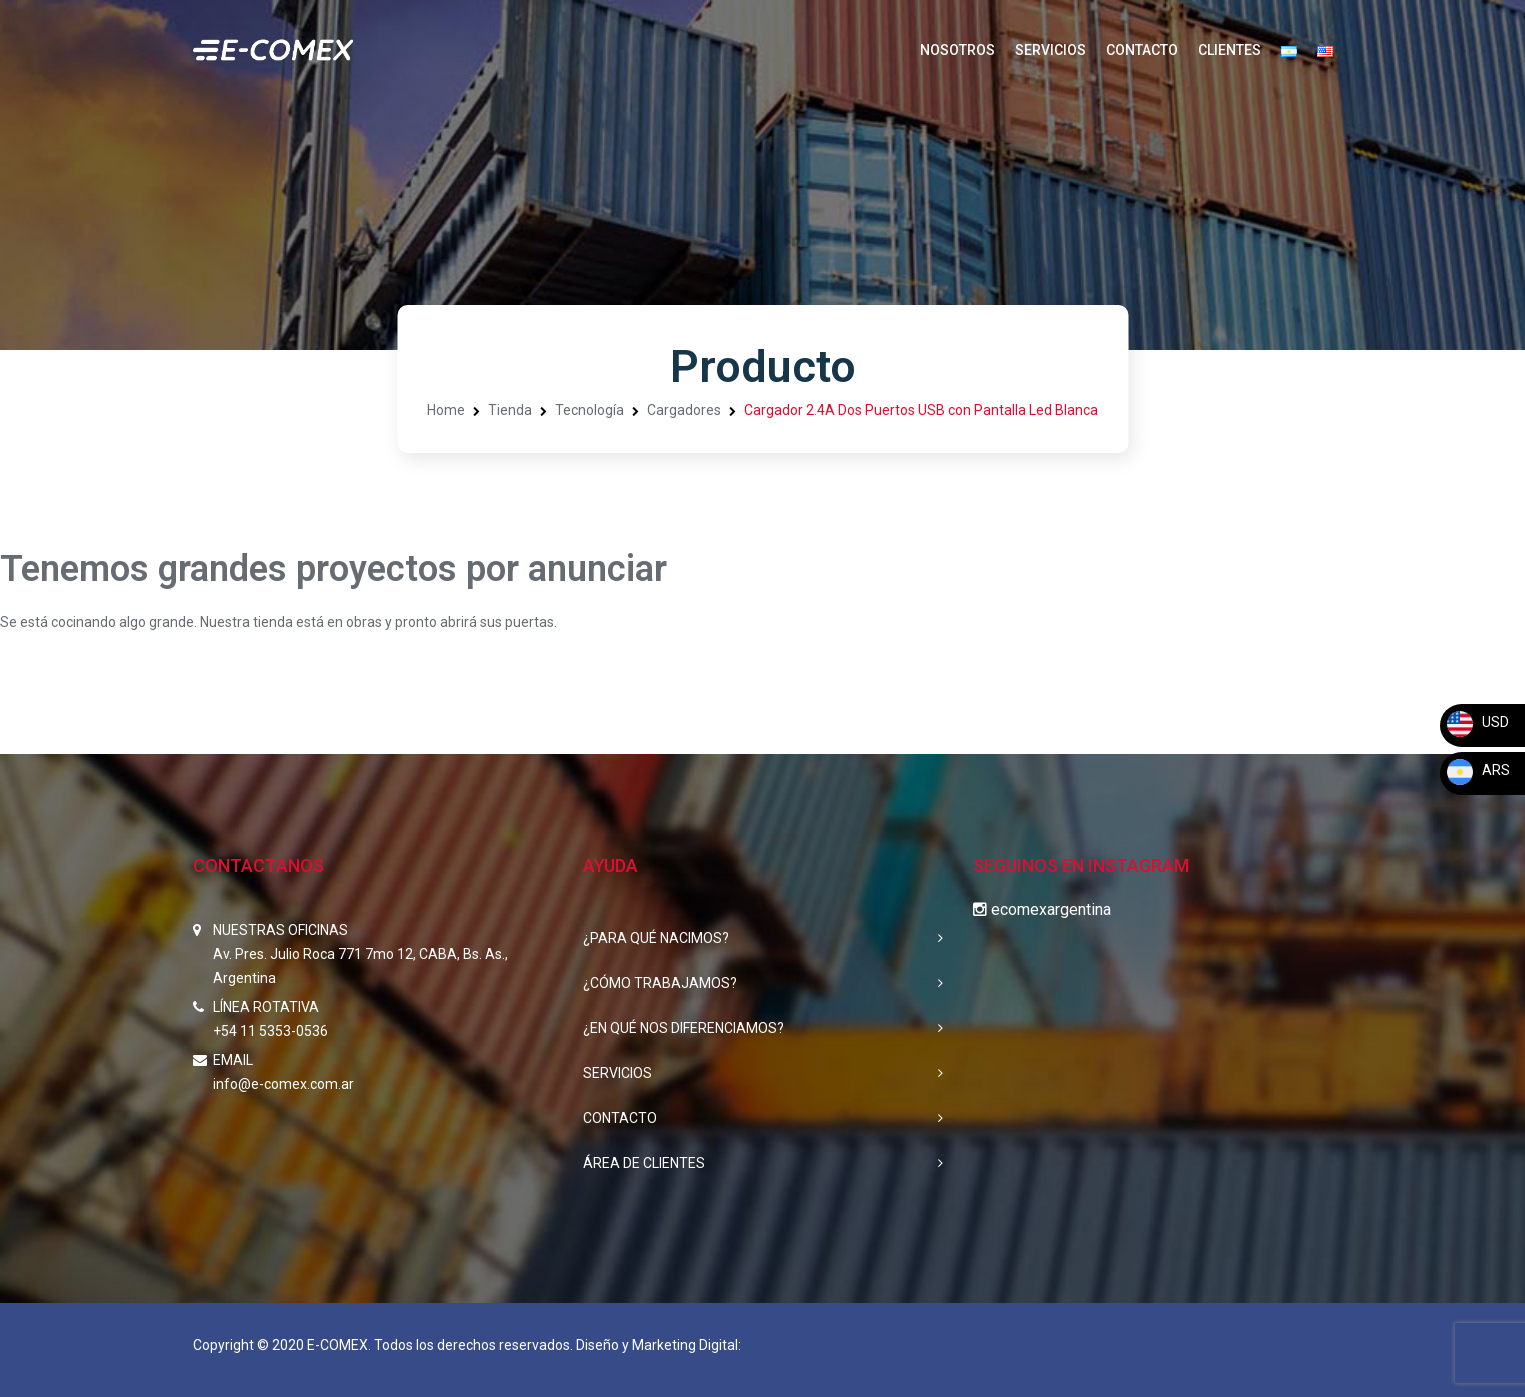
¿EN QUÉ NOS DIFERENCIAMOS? (683, 1028)
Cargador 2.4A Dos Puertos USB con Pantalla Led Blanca (921, 410)
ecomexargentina (1042, 909)
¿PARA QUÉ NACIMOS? (656, 938)
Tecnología (589, 410)
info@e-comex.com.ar (283, 1084)
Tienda (510, 410)
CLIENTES (1229, 50)
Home (446, 410)
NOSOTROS (957, 50)
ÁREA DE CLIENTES (644, 1163)
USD (1477, 722)
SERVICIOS (1050, 50)
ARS (1477, 770)
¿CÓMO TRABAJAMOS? (660, 983)
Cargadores (684, 410)
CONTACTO (1142, 50)
